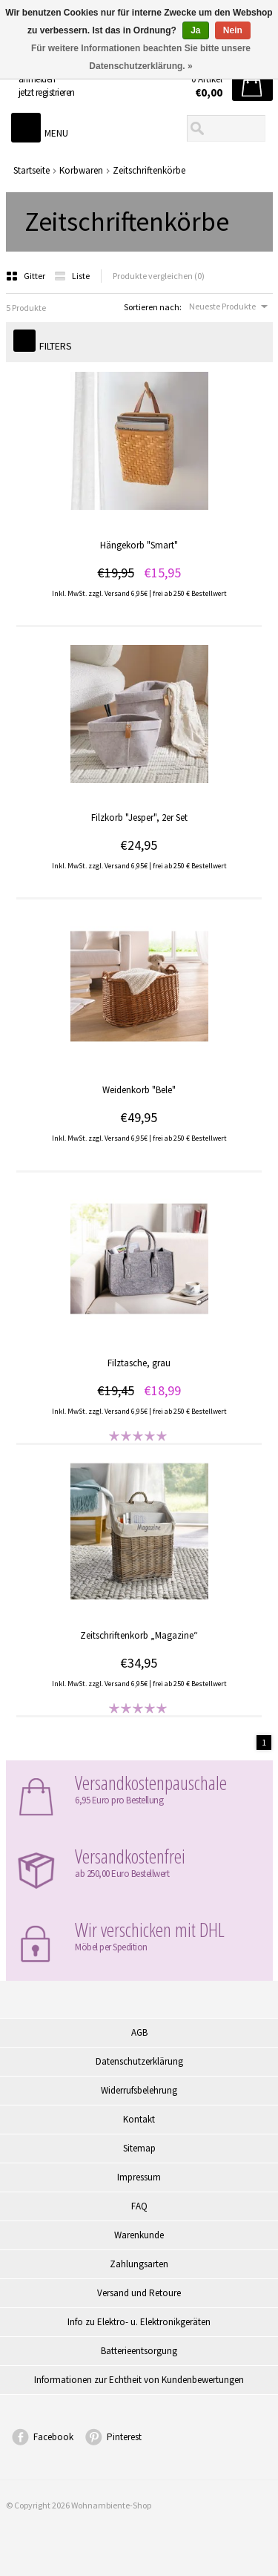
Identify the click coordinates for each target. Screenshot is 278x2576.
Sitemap (139, 2148)
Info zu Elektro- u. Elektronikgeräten (139, 2322)
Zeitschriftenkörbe (149, 170)
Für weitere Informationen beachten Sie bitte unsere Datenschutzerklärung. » (141, 57)
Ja (195, 30)
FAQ (139, 2206)
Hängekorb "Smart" (139, 545)
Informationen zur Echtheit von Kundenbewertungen (139, 2379)
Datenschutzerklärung (139, 2061)
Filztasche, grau (139, 1363)
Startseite (31, 170)
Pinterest (124, 2437)
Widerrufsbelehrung (139, 2090)
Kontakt (139, 2119)
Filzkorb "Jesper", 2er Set (139, 817)
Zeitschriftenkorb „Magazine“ (139, 1635)
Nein (232, 30)
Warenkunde (139, 2235)
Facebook (53, 2437)
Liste (72, 275)
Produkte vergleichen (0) (159, 275)
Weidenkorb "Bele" (139, 1090)
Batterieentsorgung (139, 2350)
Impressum (139, 2177)
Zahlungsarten (139, 2264)
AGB (139, 2032)
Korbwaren (81, 170)
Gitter (26, 275)
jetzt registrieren (47, 92)
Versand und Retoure (139, 2293)
